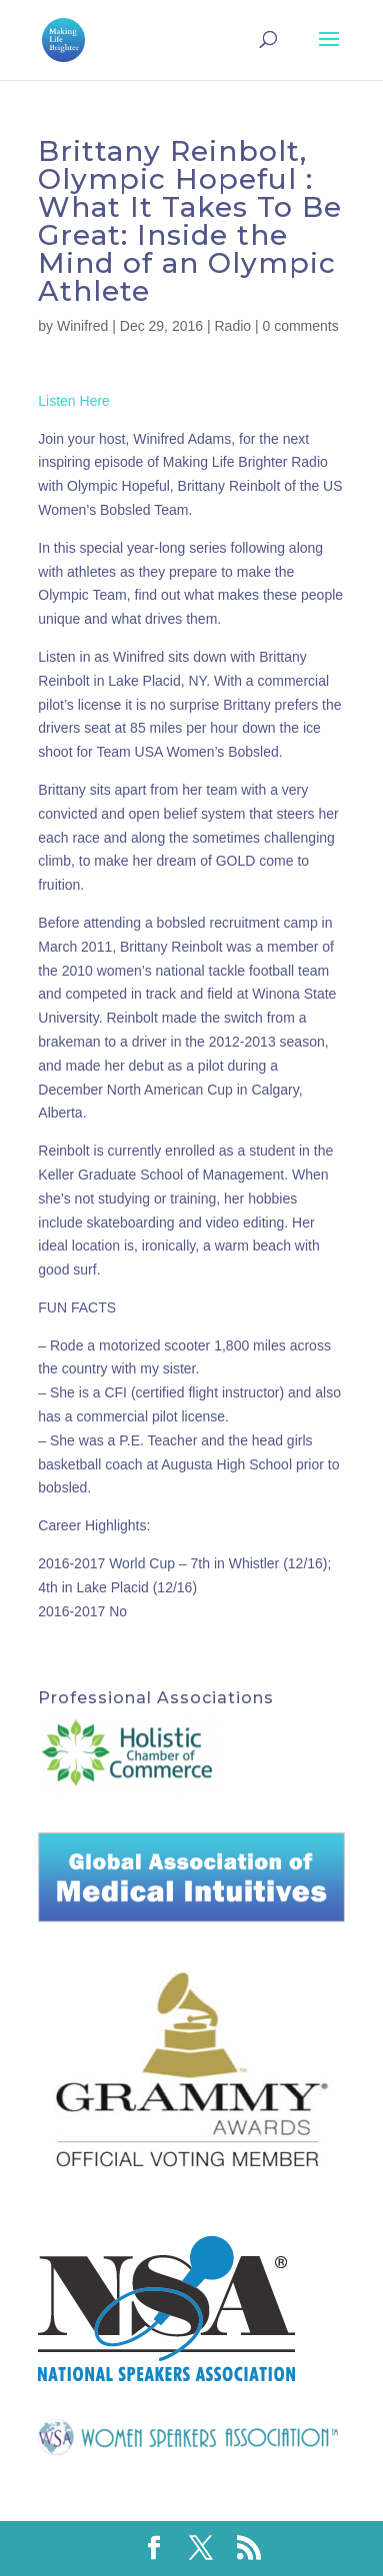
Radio (232, 326)
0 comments (301, 326)
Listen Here (74, 401)
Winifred (82, 326)
